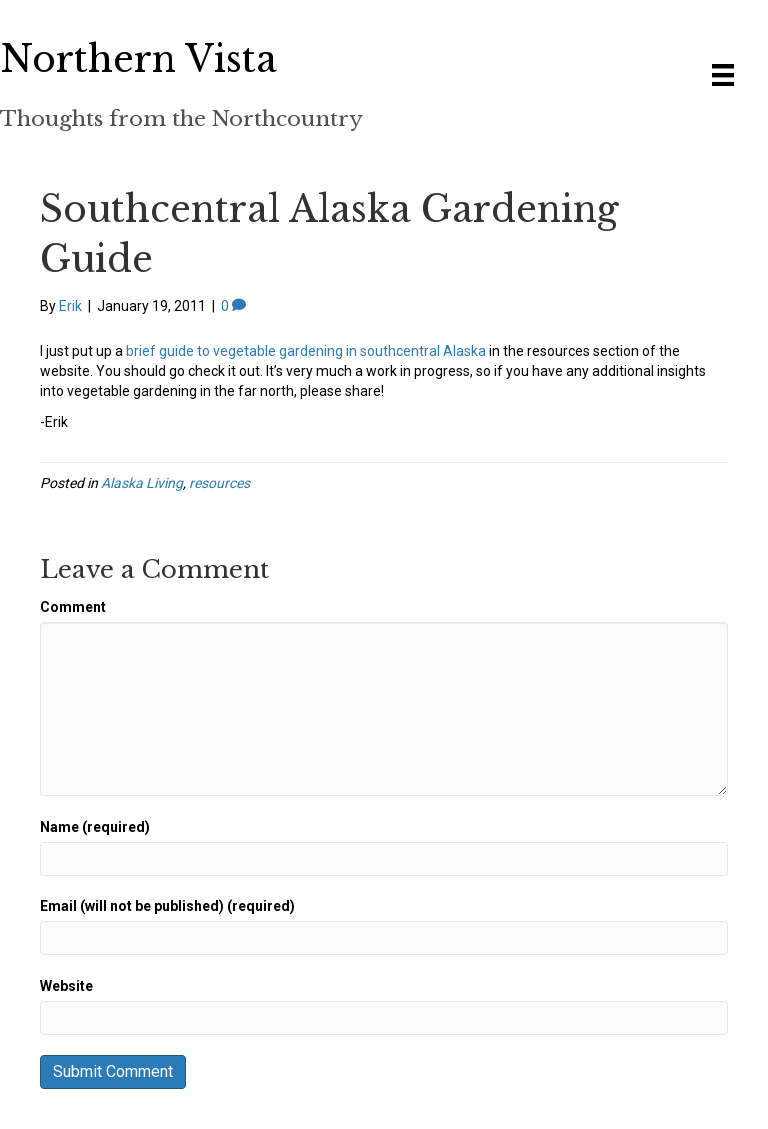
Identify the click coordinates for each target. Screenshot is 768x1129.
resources (219, 483)
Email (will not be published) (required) (167, 906)
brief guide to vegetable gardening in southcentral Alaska (306, 351)
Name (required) (95, 827)
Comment (73, 607)
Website (66, 986)
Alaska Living (142, 483)
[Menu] (723, 75)
